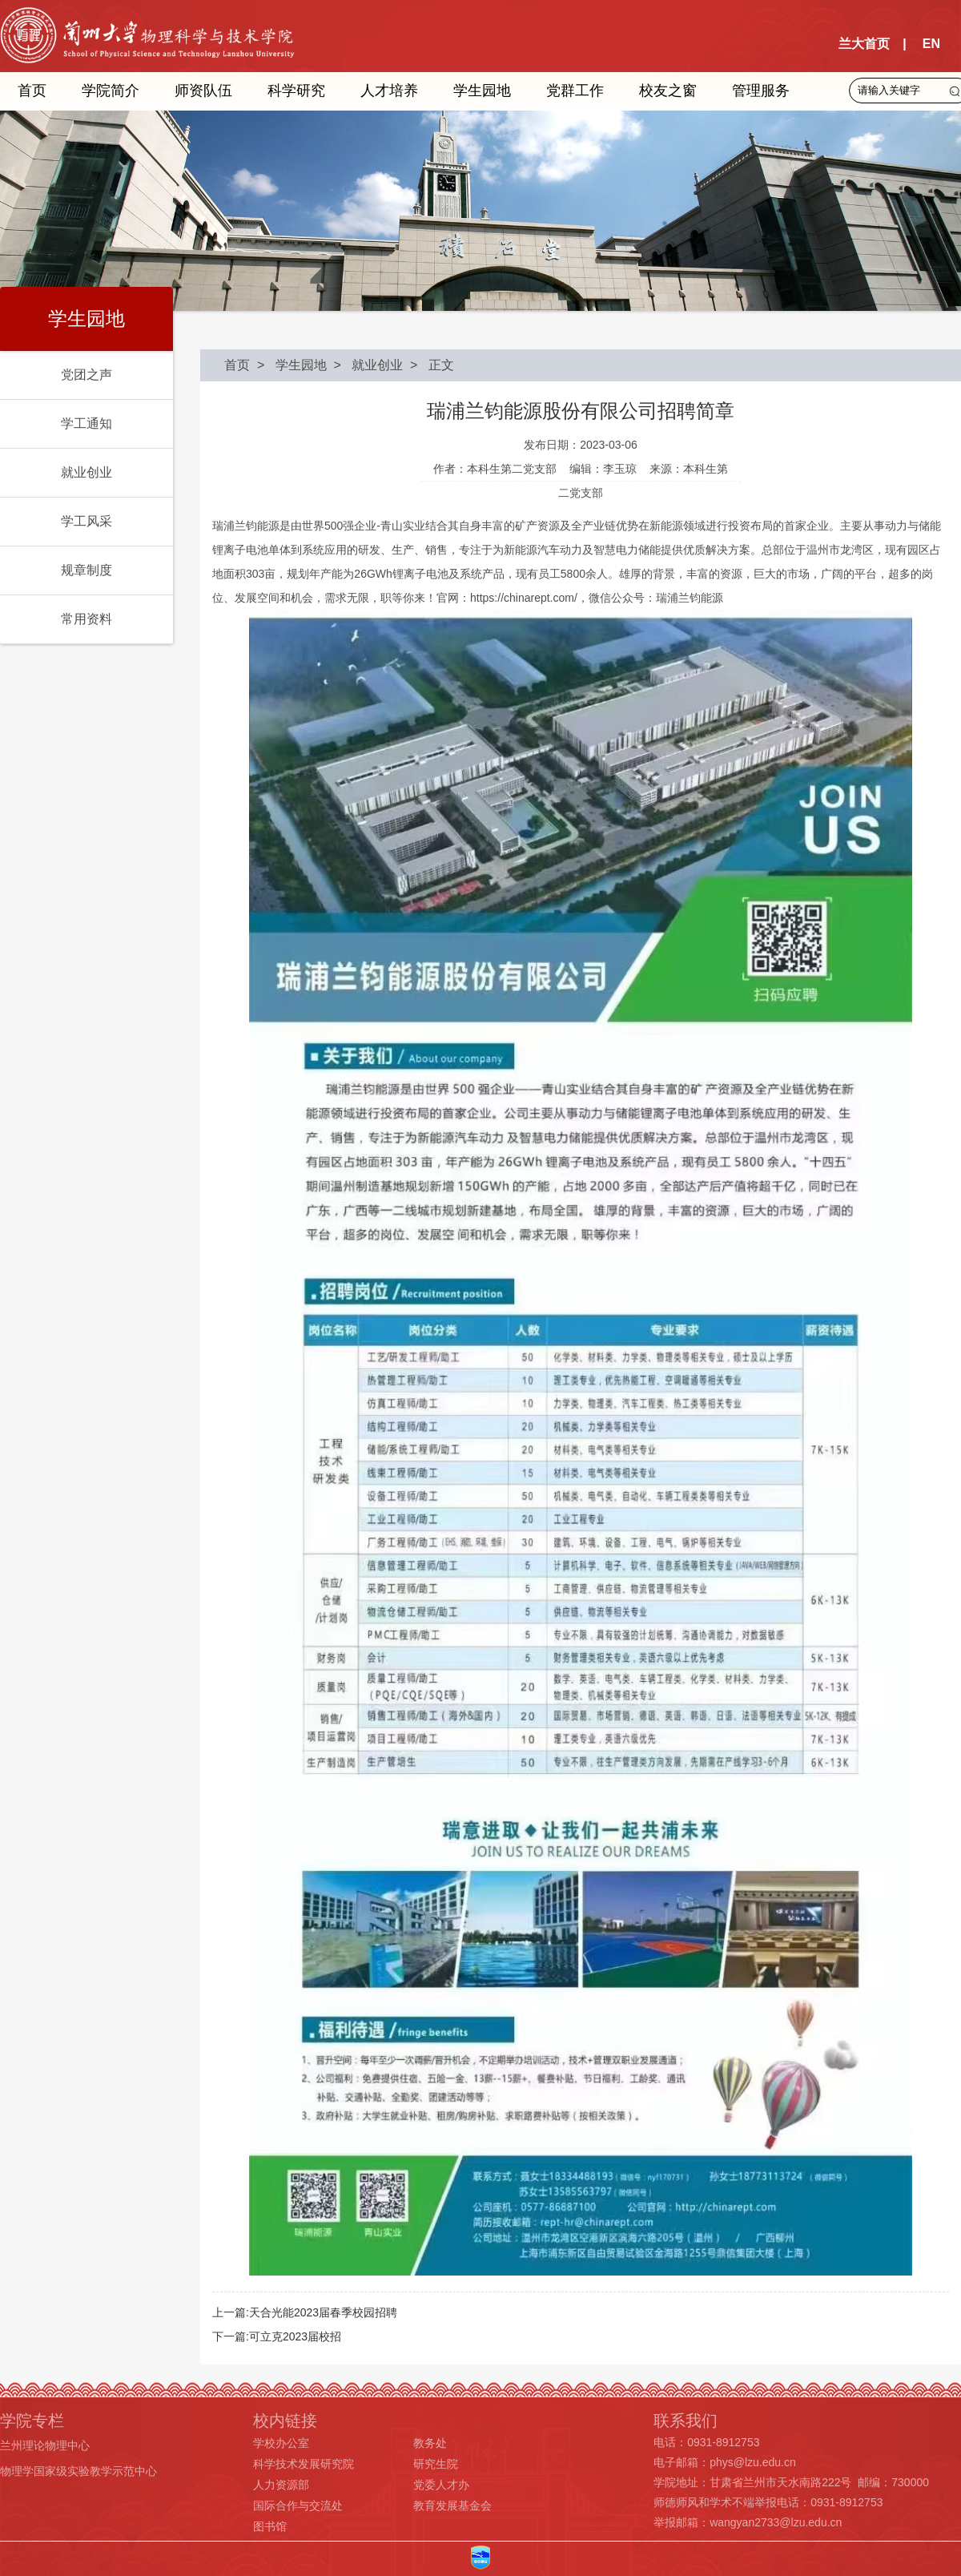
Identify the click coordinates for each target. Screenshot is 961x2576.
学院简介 (110, 91)
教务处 (430, 2443)
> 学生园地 (288, 365)
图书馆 (270, 2526)
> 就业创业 (365, 365)
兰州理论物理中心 (45, 2445)
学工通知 (86, 423)
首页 (32, 91)
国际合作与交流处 (298, 2505)
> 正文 (428, 365)
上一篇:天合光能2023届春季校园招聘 (304, 2312)
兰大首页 (864, 43)
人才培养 (389, 91)
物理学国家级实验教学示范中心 (78, 2471)
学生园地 (482, 91)
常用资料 (86, 619)
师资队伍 (203, 91)
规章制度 (86, 570)
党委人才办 (441, 2484)
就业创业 (86, 472)
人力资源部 (281, 2484)
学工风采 (86, 521)
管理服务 (761, 91)
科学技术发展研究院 (303, 2463)
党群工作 (575, 91)
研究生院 (435, 2463)
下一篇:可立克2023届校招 (276, 2336)
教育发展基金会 (452, 2505)
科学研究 (296, 91)
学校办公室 (281, 2443)
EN (931, 43)
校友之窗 (668, 91)
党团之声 (86, 374)
